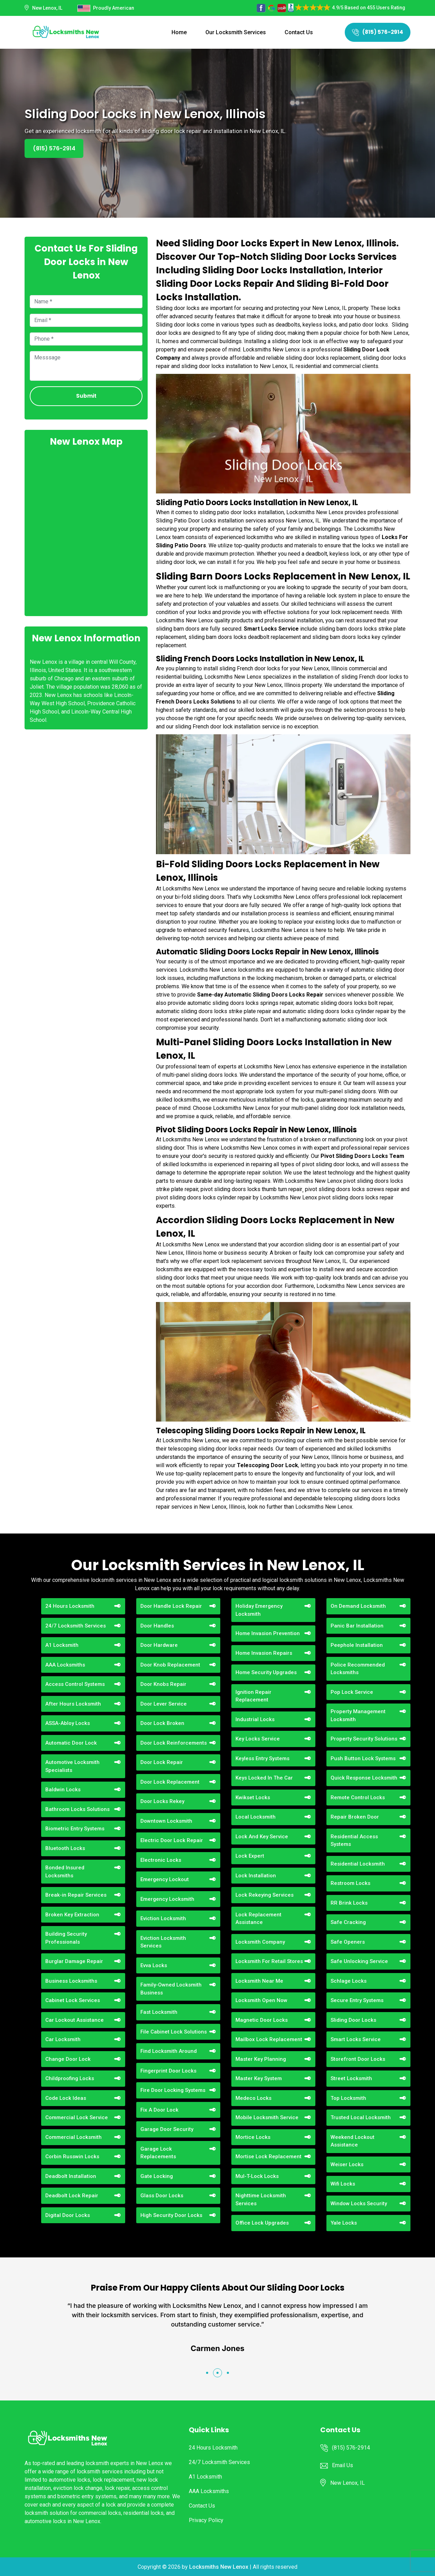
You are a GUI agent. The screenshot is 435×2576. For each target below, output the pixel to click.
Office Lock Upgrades (262, 2223)
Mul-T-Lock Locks (257, 2176)
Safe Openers (348, 1942)
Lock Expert (249, 1856)
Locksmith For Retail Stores (269, 1961)
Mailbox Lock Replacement (268, 2039)
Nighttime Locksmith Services (260, 2199)
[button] (207, 2373)
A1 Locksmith (61, 1645)
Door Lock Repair (161, 1762)
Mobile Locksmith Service (266, 2117)
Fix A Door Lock (159, 2110)
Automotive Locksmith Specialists (72, 1766)
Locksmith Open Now (261, 2000)
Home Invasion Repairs (263, 1653)
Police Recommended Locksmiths (358, 1669)
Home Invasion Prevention (267, 1633)
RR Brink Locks (349, 1903)
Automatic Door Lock (71, 1743)
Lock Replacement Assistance (258, 1919)
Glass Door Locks (161, 2195)
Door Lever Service (163, 1704)
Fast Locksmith (158, 2012)
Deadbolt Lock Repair (71, 2195)
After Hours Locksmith (73, 1704)
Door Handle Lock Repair (171, 1606)
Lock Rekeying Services (264, 1895)
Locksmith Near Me (259, 1981)
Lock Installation (255, 1875)
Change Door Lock (68, 2059)
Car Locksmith (63, 2039)
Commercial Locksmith (73, 2137)
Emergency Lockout (164, 1879)
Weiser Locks (347, 2164)
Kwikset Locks (252, 1797)
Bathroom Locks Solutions (77, 1809)
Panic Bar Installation (357, 1626)
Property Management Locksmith (358, 1715)
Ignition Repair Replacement (253, 1696)
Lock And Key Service (261, 1836)
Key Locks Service (257, 1739)
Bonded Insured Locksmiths (64, 1872)
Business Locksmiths (71, 1981)
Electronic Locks (160, 1860)
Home (179, 32)
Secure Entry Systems (357, 2000)
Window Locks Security (359, 2203)
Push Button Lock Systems (363, 1758)
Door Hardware (159, 1645)
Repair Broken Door (355, 1817)
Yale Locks (344, 2223)
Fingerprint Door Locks (168, 2071)
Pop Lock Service (352, 1692)
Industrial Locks (255, 1719)
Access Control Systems (75, 1684)
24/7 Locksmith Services (75, 1626)
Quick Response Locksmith (364, 1778)
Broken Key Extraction (72, 1915)
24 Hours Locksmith (69, 1606)
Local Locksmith (255, 1817)
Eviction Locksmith (163, 1918)
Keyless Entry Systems (262, 1758)
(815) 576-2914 (377, 32)
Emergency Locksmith (167, 1899)
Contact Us (299, 32)
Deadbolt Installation (70, 2176)
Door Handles (157, 1626)
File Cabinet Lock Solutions (173, 2032)
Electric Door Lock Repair (171, 1840)
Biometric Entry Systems (74, 1828)
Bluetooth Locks (65, 1848)
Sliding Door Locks (353, 2020)
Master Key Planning (260, 2059)
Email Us (342, 2465)
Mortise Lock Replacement (268, 2156)
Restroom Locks (350, 1883)
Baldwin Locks (63, 1789)
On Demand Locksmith (358, 1606)
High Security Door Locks (171, 2215)
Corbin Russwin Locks (72, 2156)
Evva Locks (153, 1965)
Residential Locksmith (358, 1864)
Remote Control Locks (358, 1797)
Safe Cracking (348, 1922)
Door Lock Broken (162, 1723)
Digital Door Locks (67, 2215)
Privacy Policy (206, 2520)
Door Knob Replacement (170, 1665)
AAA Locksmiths (65, 1665)
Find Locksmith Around (168, 2051)
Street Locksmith (351, 2078)
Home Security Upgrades (266, 1672)
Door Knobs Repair (163, 1684)
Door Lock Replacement (170, 1782)
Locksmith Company (260, 1942)
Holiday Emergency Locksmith (259, 1610)
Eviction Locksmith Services (163, 1942)
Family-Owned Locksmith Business (171, 1989)
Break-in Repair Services (76, 1895)
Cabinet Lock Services (72, 2000)
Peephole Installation (357, 1645)
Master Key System (258, 2078)
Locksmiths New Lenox (218, 2567)
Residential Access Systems (354, 1840)
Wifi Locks (343, 2184)
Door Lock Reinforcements (173, 1743)
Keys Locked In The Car (264, 1778)
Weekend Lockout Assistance (352, 2141)
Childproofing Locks (69, 2078)
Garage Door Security (166, 2129)
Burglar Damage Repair (74, 1961)
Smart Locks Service (356, 2039)
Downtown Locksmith (166, 1821)
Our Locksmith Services (235, 32)
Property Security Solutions (364, 1739)
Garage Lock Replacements (158, 2153)
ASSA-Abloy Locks (67, 1723)
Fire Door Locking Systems (172, 2090)
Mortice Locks (252, 2137)
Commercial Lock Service (76, 2117)
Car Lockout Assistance (74, 2020)
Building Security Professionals (66, 1938)
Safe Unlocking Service (359, 1961)
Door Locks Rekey (162, 1801)
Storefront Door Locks (358, 2059)
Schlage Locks (349, 1981)
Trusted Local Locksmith (361, 2117)
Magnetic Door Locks (261, 2020)
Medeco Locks (253, 2098)
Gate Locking (156, 2176)
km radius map (86, 530)
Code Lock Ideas (65, 2098)
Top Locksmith (348, 2098)
